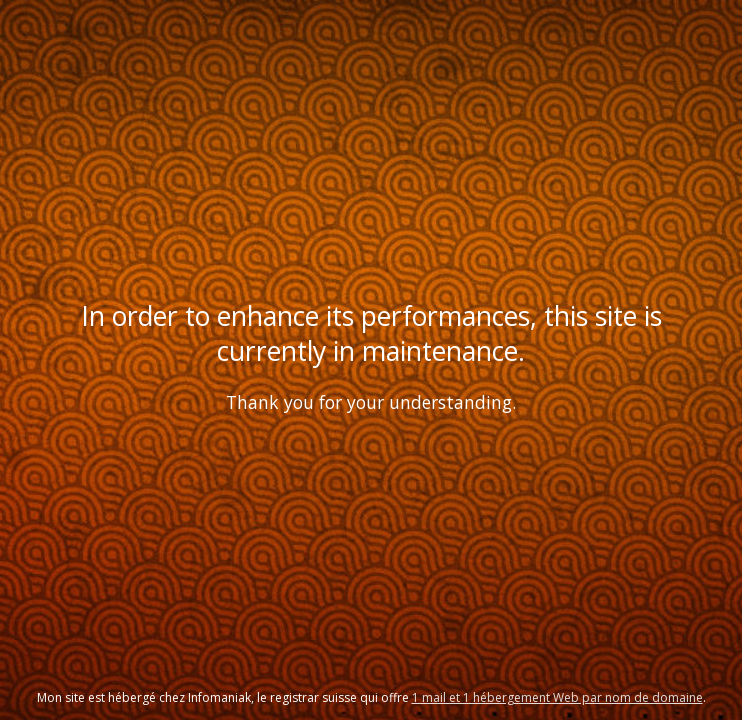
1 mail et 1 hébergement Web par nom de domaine (557, 697)
